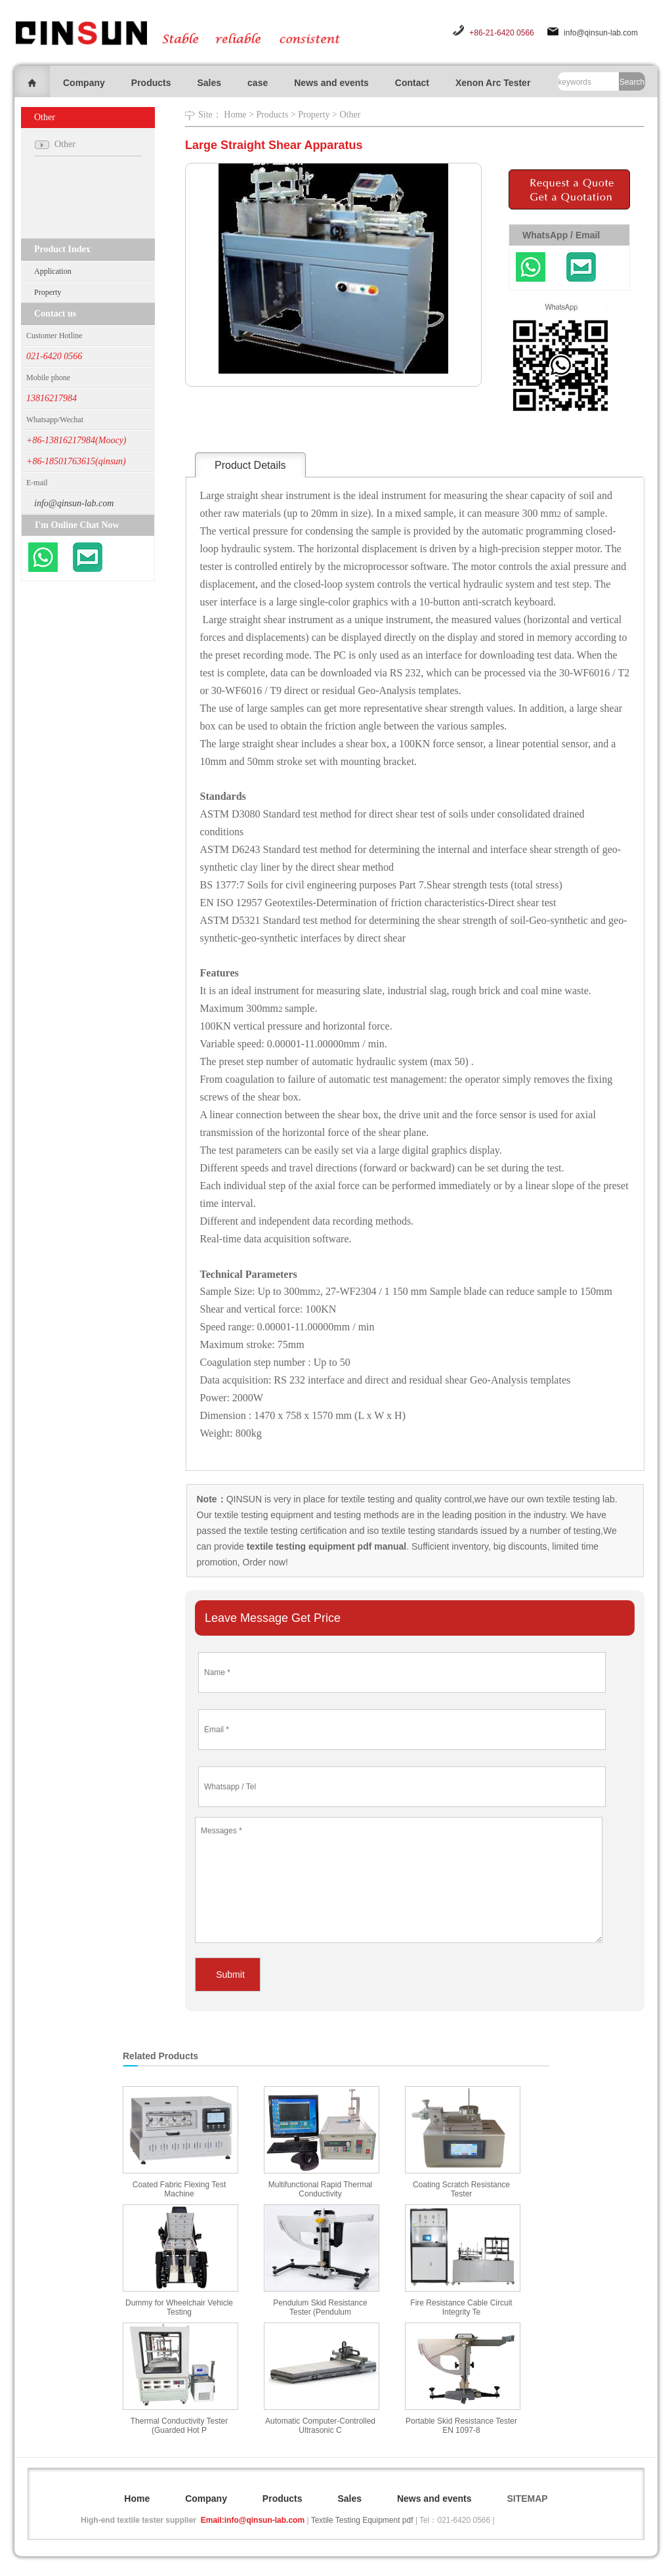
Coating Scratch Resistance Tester (461, 2189)
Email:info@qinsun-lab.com (252, 2520)
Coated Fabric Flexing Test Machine (179, 2189)
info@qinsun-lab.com (601, 32)
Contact (412, 82)
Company (84, 82)
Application (53, 271)
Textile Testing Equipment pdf (362, 2520)
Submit (230, 1974)
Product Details (250, 465)
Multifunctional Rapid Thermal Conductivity (320, 2189)
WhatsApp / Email (561, 235)
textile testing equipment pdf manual (325, 1546)
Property (47, 292)
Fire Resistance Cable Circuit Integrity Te (461, 2307)
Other (349, 115)
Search (632, 82)
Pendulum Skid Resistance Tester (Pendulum (320, 2307)
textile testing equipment (263, 1515)
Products (151, 82)
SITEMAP (527, 2498)
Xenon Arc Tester (492, 82)
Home (235, 115)
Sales (209, 82)
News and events (331, 82)
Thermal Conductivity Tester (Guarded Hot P (179, 2425)
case (257, 82)
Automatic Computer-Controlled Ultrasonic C (320, 2425)
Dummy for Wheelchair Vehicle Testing (179, 2307)
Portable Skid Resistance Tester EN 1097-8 (461, 2425)
